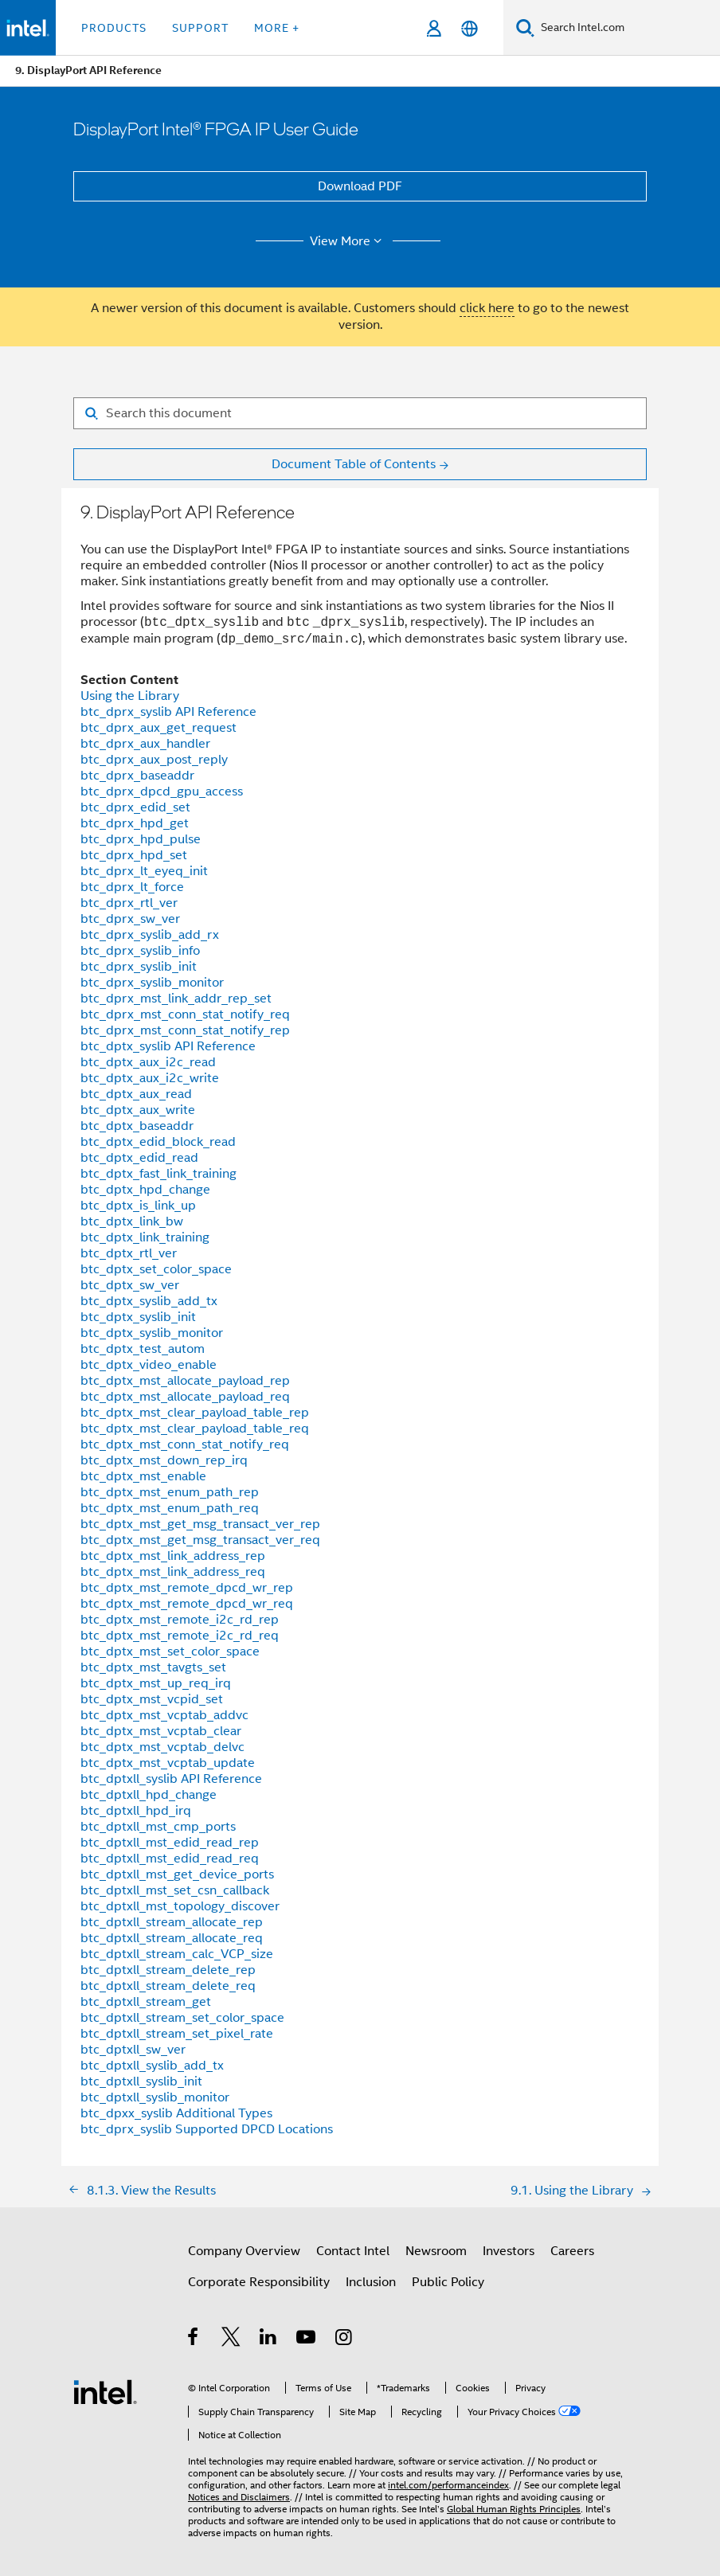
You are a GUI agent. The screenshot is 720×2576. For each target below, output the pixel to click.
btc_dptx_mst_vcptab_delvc (162, 1747)
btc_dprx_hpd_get (134, 823)
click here (487, 308)
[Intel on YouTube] (307, 2339)
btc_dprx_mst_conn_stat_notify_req (185, 1014)
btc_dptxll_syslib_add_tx (152, 2066)
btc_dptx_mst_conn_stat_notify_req (184, 1444)
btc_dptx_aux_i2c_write (149, 1078)
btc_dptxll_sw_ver (133, 2050)
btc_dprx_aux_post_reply (154, 760)
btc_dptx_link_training (144, 1237)
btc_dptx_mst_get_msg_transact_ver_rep (200, 1524)
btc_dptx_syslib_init (138, 1317)
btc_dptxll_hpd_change (148, 1795)
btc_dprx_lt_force (132, 887)
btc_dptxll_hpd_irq (135, 1811)
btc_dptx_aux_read (136, 1094)
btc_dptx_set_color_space (156, 1269)
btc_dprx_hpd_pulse (140, 839)
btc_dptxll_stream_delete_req (168, 1986)
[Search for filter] (360, 413)
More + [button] (276, 28)
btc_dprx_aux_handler (145, 744)
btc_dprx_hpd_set (133, 855)
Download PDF (360, 186)
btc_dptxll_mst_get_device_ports (177, 1874)
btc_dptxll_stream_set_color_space (182, 2018)
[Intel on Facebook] (194, 2339)
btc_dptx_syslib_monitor (151, 1333)
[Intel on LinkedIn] (268, 2339)
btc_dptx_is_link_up (138, 1206)
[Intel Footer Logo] (105, 2391)
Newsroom (436, 2251)
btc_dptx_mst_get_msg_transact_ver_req (200, 1540)
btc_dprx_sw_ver (130, 919)
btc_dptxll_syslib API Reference (171, 1779)
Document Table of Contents (354, 464)
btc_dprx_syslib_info (140, 951)
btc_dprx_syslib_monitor (152, 983)
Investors (508, 2251)
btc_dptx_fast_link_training (158, 1174)
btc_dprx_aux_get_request (158, 728)
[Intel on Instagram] (344, 2339)
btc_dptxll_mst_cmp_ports (158, 1827)
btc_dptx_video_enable (148, 1365)
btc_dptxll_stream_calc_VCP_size (176, 1954)
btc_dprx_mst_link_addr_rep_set (176, 999)
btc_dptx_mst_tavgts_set (153, 1667)
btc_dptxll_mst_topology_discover (180, 1906)
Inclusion (371, 2282)
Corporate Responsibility (259, 2282)
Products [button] (114, 28)
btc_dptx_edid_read (139, 1158)
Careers (572, 2251)
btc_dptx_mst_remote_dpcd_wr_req (186, 1604)
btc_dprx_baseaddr (137, 776)
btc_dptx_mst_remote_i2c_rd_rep (179, 1620)
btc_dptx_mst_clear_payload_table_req (194, 1429)
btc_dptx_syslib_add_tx (148, 1301)
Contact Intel (352, 2251)
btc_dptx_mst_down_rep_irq (164, 1460)
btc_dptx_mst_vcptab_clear (160, 1731)
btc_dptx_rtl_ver (128, 1253)
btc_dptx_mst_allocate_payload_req (185, 1397)
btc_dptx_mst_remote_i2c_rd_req (179, 1636)
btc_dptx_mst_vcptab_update (167, 1763)
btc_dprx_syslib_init (138, 967)
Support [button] (200, 28)
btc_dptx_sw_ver (129, 1285)
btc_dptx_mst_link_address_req (172, 1572)
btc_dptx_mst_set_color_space (170, 1651)
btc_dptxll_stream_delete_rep (168, 1970)
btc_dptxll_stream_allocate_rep (171, 1922)
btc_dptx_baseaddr (137, 1126)
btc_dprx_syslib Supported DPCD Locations (206, 2129)
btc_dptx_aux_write (137, 1110)
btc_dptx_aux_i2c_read (148, 1062)
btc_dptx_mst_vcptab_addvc (164, 1715)
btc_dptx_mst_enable (143, 1476)
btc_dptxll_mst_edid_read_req (169, 1859)
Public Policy (448, 2282)
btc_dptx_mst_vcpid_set (151, 1699)
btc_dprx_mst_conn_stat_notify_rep (185, 1030)
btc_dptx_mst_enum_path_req (169, 1508)
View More (348, 241)
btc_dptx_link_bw (131, 1221)
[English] (469, 28)
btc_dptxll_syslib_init (141, 2081)
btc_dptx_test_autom (142, 1349)
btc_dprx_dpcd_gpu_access (161, 791)
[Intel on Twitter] (231, 2339)
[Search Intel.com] (627, 28)
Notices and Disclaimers (239, 2497)
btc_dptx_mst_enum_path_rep (169, 1492)
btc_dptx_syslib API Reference (168, 1046)
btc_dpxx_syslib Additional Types (176, 2113)
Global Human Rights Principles (514, 2509)
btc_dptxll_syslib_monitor (154, 2097)
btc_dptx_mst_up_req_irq (155, 1683)
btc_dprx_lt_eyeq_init (144, 871)
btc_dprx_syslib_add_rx (149, 935)
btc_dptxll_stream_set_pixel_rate (176, 2034)
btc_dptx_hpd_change (145, 1190)
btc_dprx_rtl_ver (129, 903)
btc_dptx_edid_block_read (158, 1142)
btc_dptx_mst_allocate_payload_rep (185, 1381)
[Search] (525, 27)
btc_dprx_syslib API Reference (168, 712)
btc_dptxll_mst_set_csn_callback (174, 1890)
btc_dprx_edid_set (135, 807)
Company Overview (244, 2251)
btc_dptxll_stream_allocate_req (171, 1938)
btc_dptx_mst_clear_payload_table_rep (194, 1413)
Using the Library (129, 696)
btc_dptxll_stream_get (145, 2002)
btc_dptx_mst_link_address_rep (172, 1556)
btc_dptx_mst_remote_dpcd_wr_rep (186, 1588)
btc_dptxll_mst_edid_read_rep (169, 1843)
